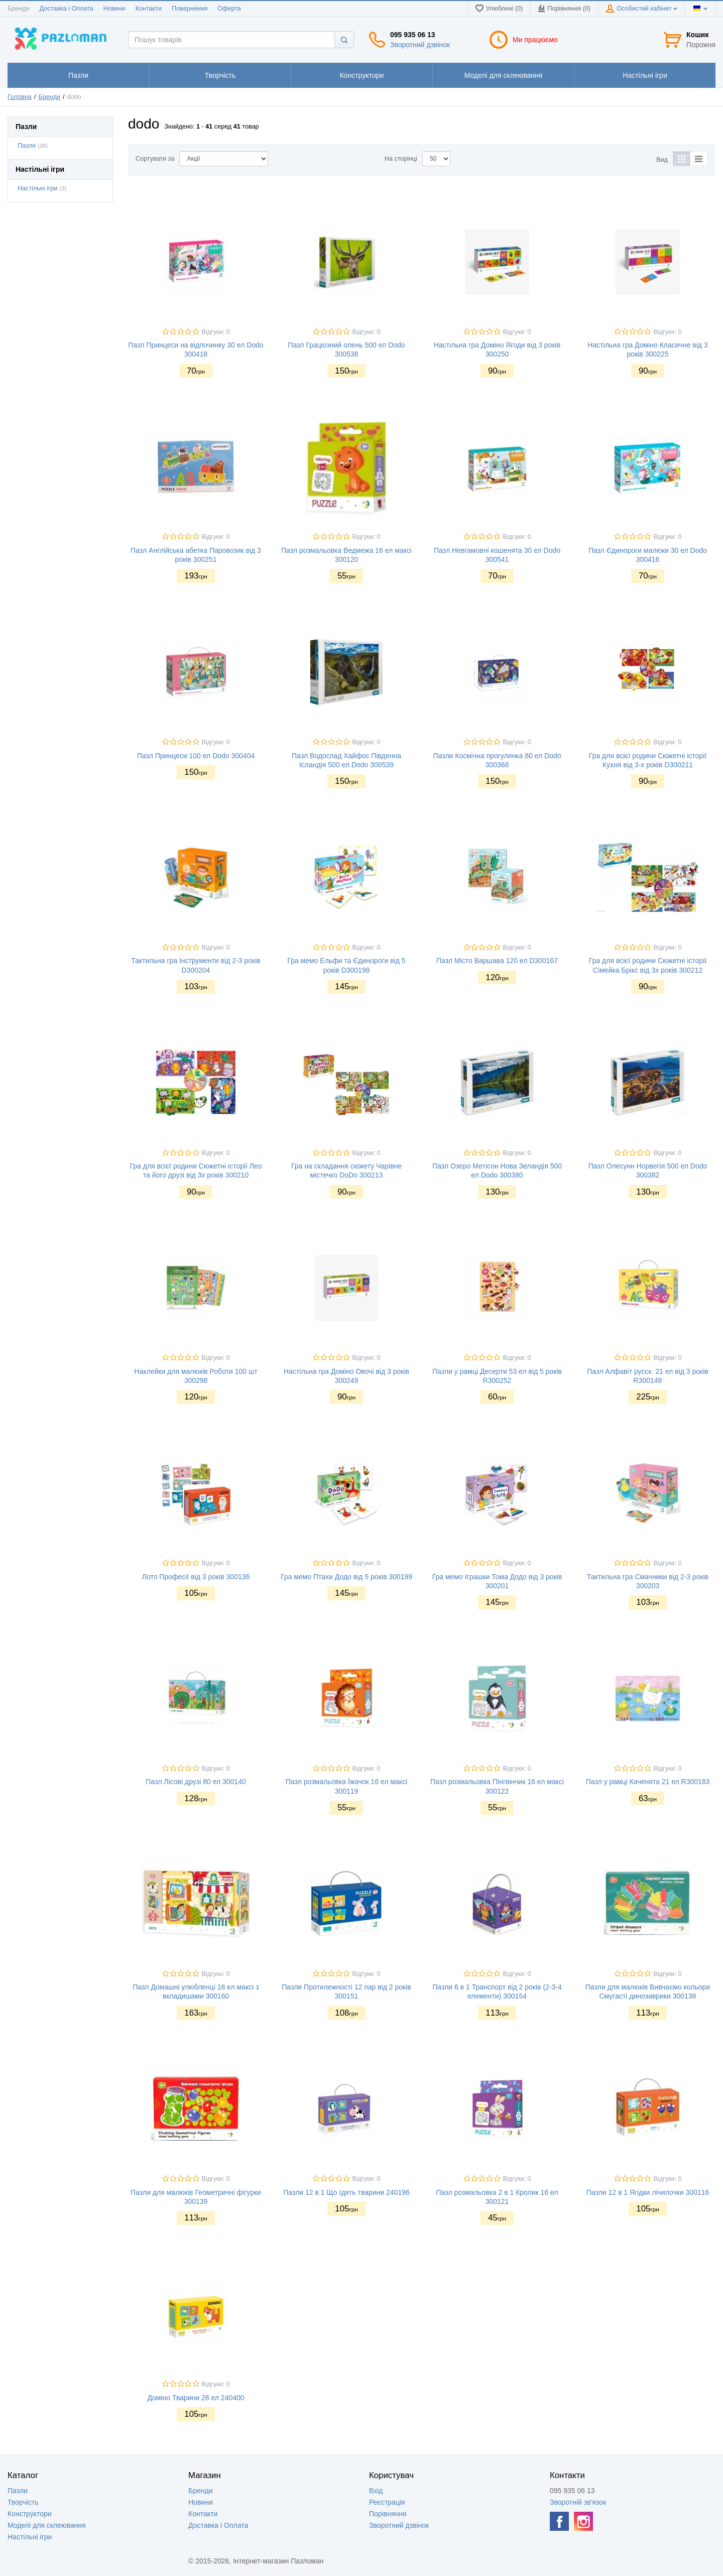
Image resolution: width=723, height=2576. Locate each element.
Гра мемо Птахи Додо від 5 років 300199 (346, 1577)
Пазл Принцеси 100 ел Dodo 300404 (196, 756)
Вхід (376, 2491)
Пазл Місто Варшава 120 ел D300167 (497, 961)
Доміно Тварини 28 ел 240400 (195, 2398)
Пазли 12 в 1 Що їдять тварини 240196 (346, 2192)
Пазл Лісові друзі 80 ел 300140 (196, 1782)
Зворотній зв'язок (578, 2502)
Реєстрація (387, 2502)
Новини (114, 8)
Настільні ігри (38, 188)
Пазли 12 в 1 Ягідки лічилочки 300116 (647, 2192)
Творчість (23, 2502)
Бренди (19, 8)
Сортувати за (155, 158)
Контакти (149, 8)
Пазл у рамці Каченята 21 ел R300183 (648, 1782)
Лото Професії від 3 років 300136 (196, 1577)
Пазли (27, 145)
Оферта (229, 8)
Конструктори (30, 2514)
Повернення (189, 8)
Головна (20, 96)
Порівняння (388, 2514)
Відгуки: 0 (216, 331)
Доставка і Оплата (66, 8)
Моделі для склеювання (47, 2525)
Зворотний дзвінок (420, 45)
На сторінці (401, 158)
